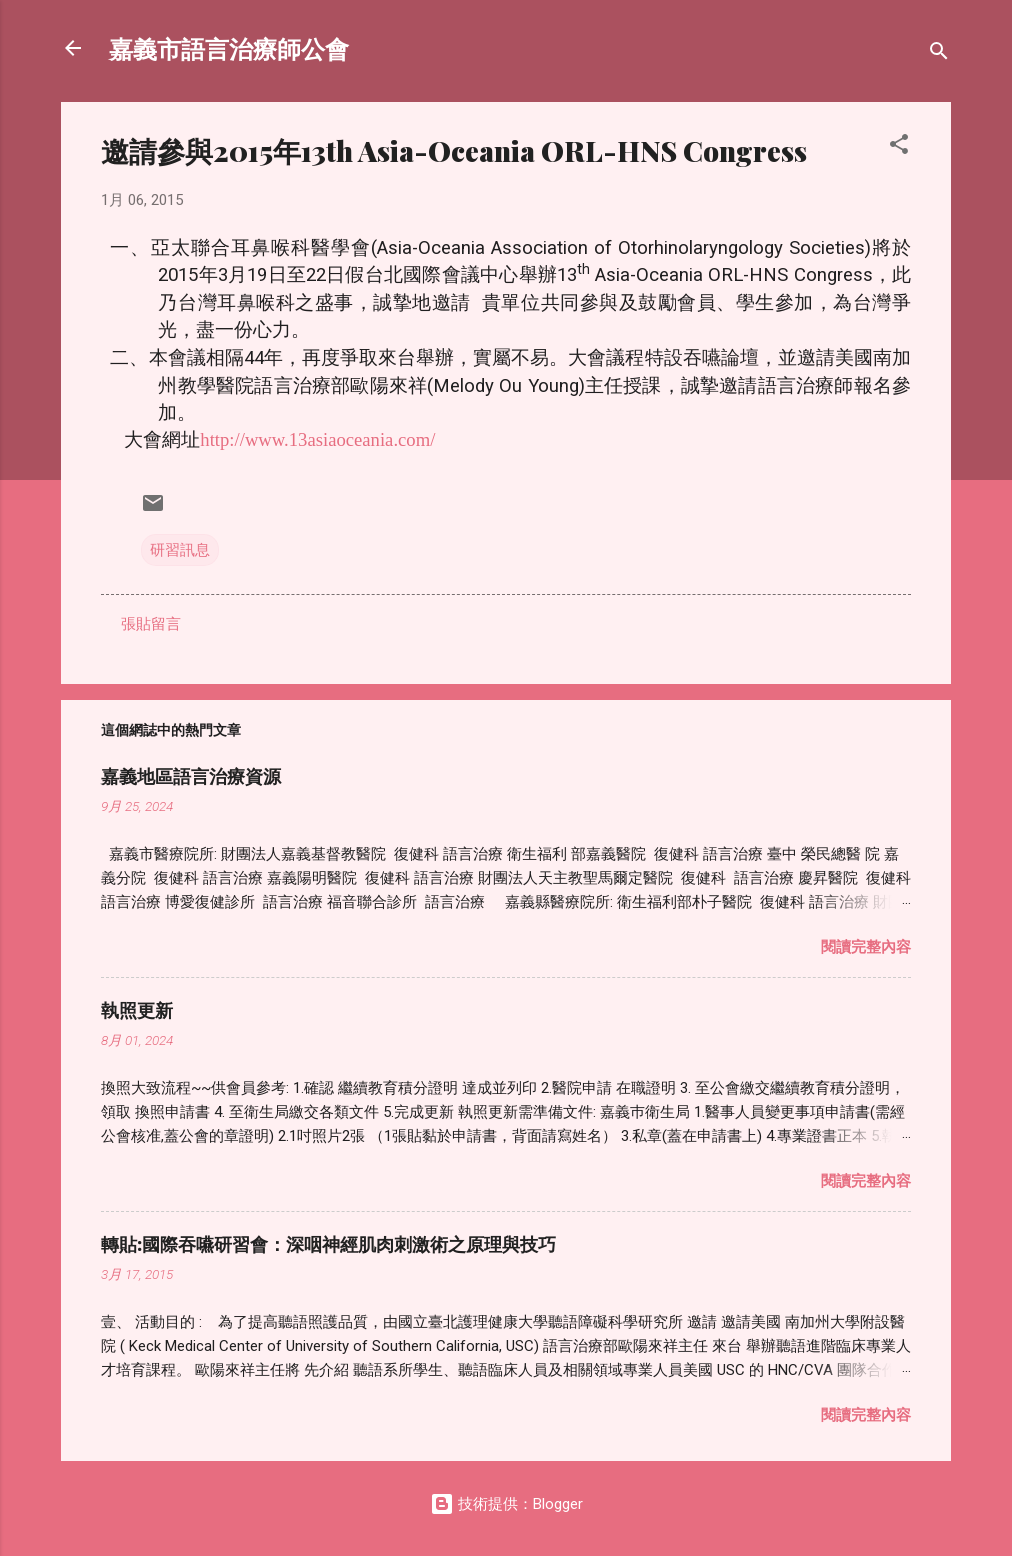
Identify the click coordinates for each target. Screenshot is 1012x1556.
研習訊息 (180, 550)
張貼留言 (151, 624)
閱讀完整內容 (866, 947)
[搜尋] (939, 54)
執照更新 (137, 1010)
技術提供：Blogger (506, 1504)
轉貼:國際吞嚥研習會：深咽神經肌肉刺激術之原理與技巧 (328, 1244)
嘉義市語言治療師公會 (229, 48)
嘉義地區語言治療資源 (191, 776)
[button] (899, 147)
